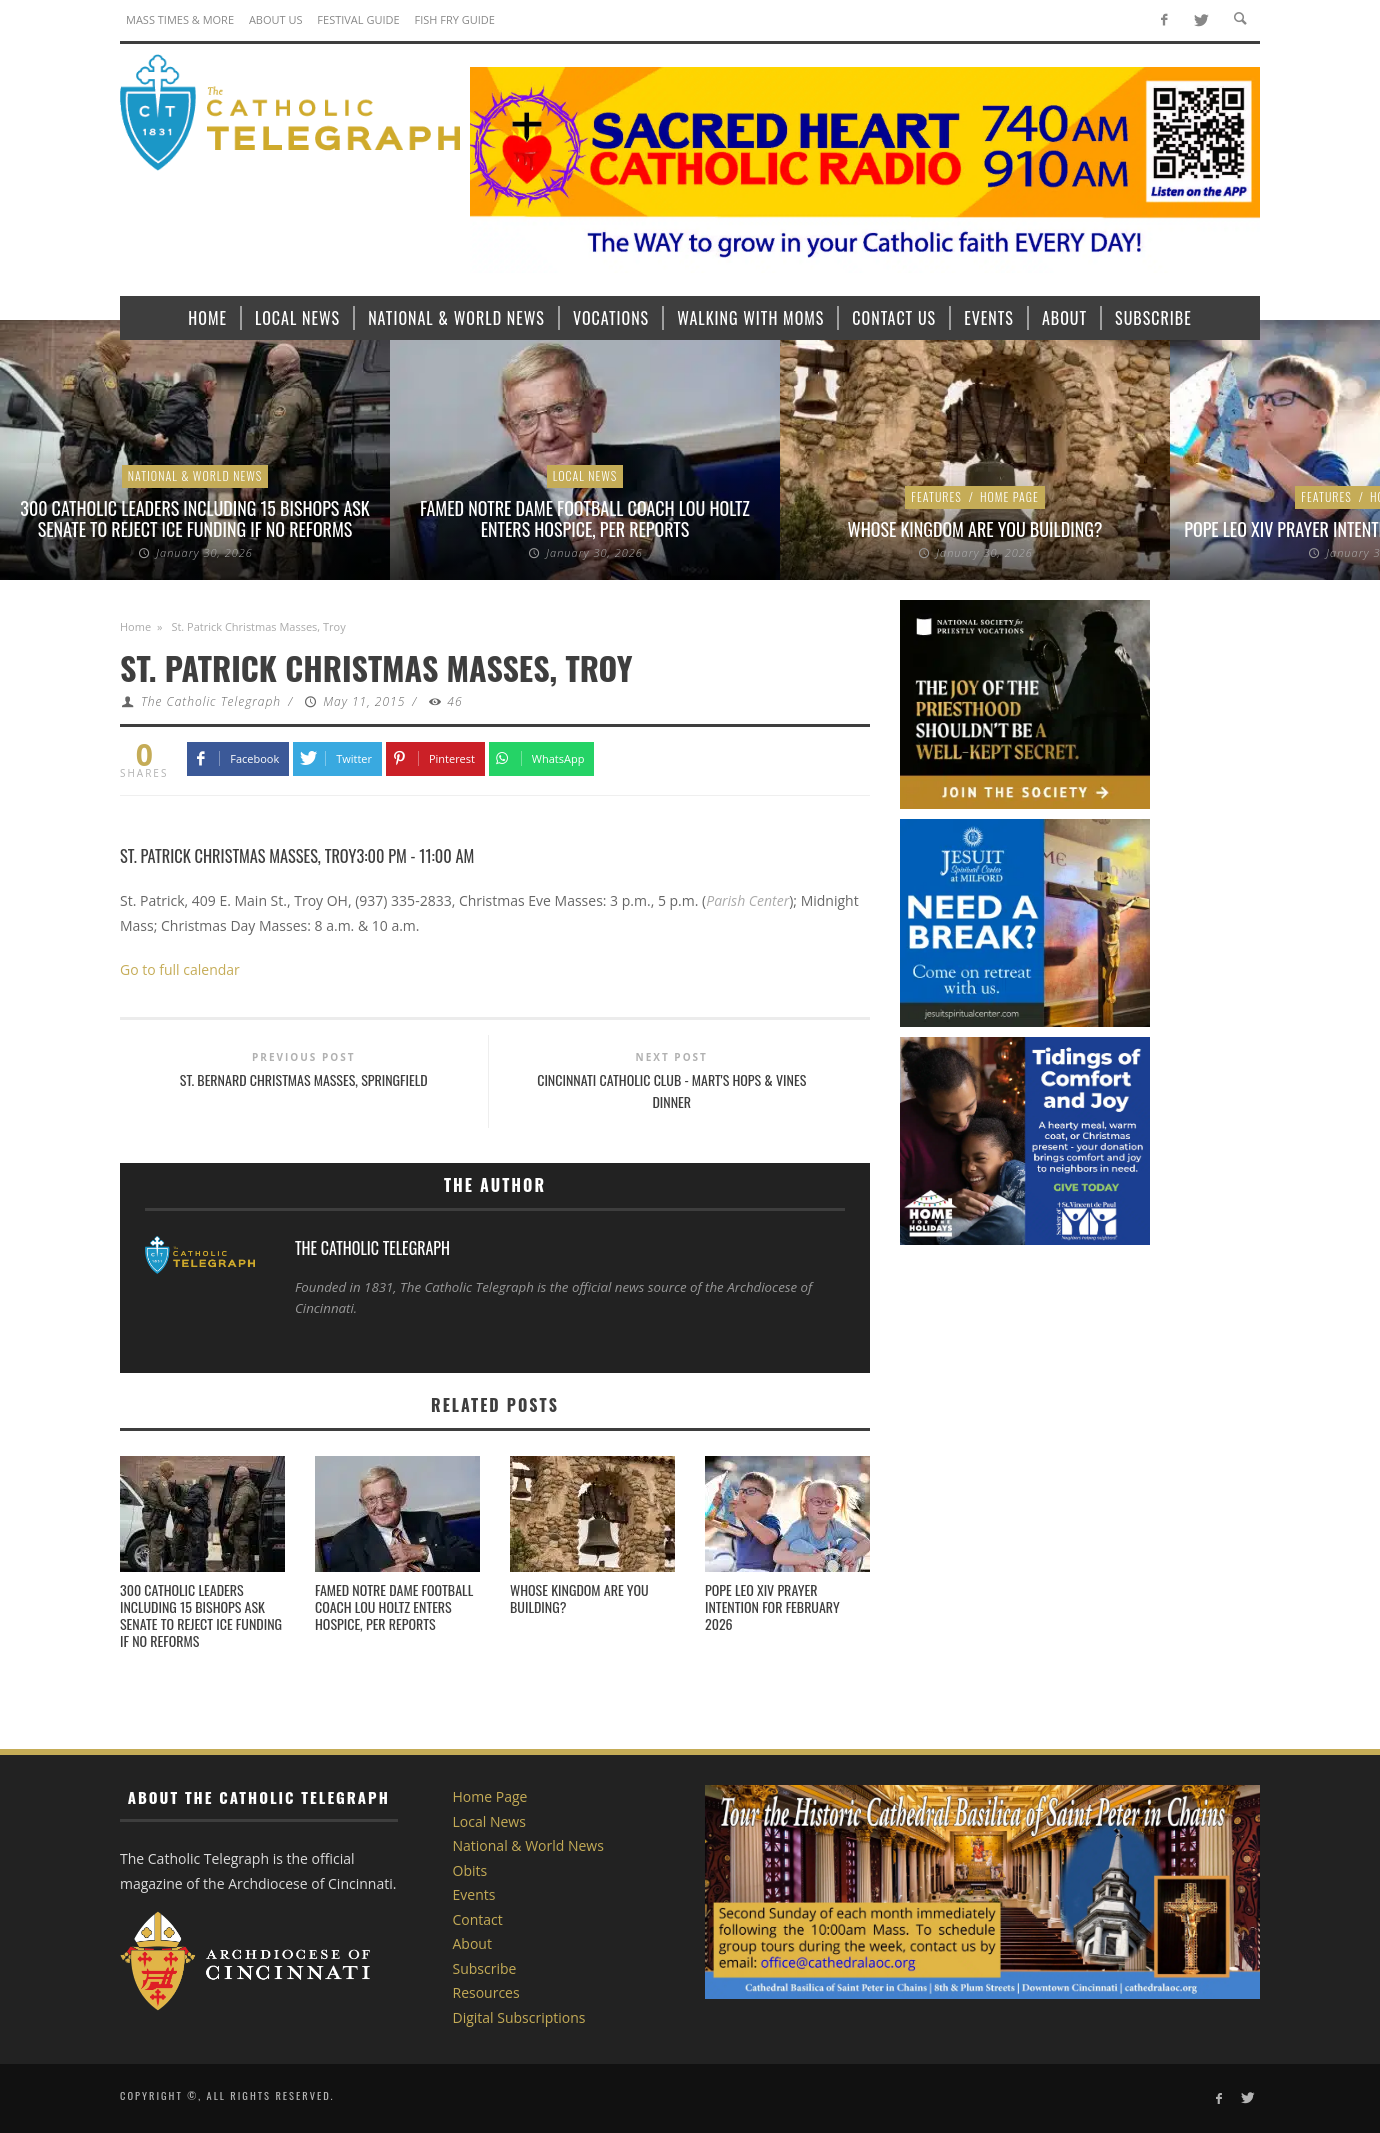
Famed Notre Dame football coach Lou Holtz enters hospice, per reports (585, 519)
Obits (470, 1870)
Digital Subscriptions (519, 2017)
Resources (486, 1992)
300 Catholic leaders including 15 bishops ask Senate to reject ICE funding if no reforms (194, 519)
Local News (585, 475)
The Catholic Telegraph (211, 701)
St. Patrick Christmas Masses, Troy (238, 855)
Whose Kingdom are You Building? (975, 529)
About (472, 1943)
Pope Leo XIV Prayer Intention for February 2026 (772, 1606)
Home (135, 626)
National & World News (195, 475)
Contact (478, 1919)
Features (936, 496)
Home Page (1009, 496)
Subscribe (485, 1968)
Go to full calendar (180, 969)
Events (474, 1894)
